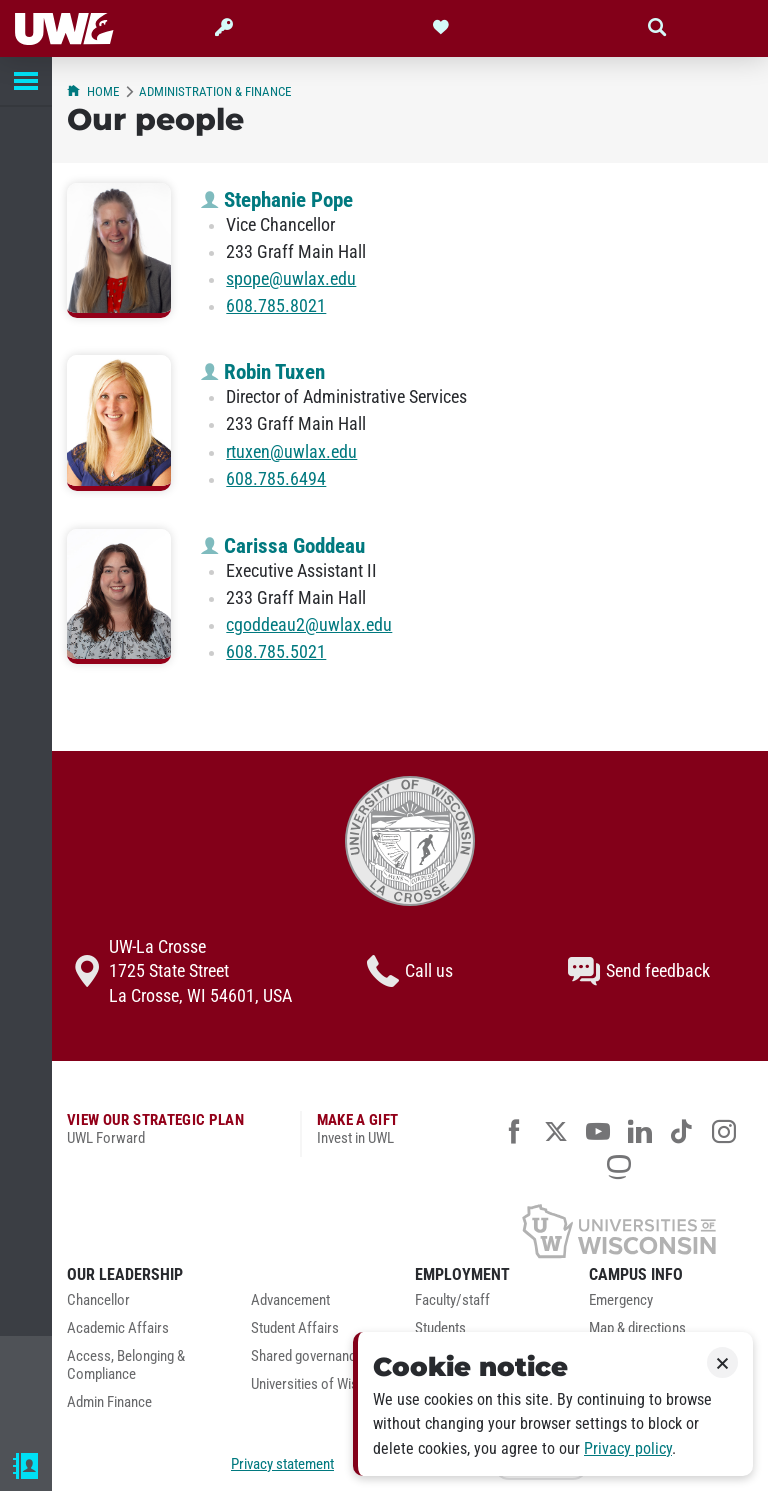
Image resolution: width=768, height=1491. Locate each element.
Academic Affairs (118, 1328)
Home (93, 91)
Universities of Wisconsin (324, 1384)
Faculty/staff (452, 1300)
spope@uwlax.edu (291, 279)
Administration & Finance (215, 91)
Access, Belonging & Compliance (126, 1365)
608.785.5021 (276, 652)
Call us (410, 971)
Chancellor (98, 1300)
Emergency (621, 1300)
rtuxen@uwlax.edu (291, 452)
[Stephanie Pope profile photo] (119, 250)
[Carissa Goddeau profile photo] (119, 596)
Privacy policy (628, 1448)
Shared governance (307, 1356)
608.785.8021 (276, 306)
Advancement (290, 1300)
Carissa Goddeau (283, 546)
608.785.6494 (276, 479)
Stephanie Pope (277, 200)
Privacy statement (282, 1464)
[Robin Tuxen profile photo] (119, 422)
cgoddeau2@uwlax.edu (309, 625)
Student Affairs (295, 1328)
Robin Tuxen (263, 372)
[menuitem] (144, 1306)
